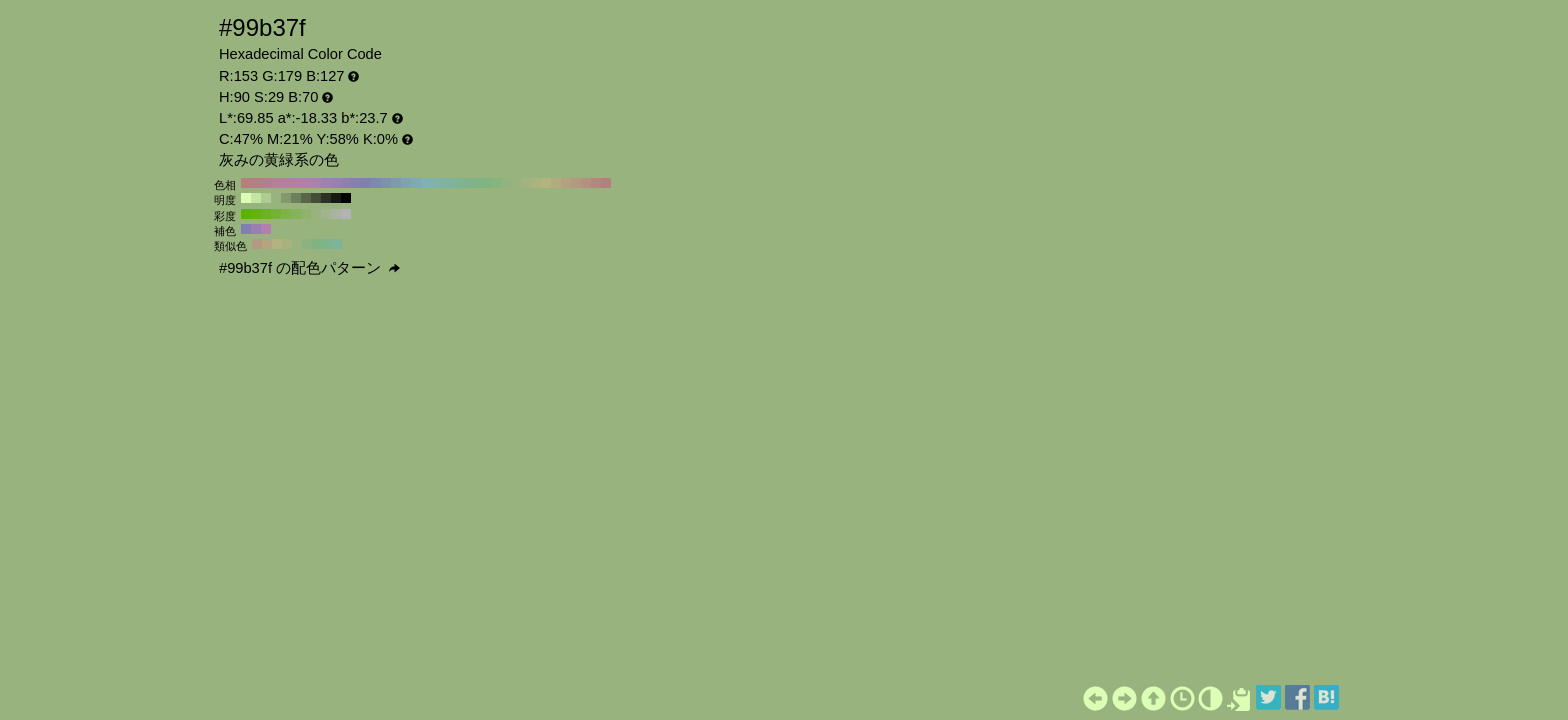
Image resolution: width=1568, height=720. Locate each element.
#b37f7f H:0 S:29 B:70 (606, 183)
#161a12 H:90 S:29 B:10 (336, 198)
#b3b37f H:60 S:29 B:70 (546, 183)
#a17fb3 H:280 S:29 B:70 (326, 183)
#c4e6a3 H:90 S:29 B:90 (256, 198)
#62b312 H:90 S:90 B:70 (256, 214)
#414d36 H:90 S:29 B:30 (316, 198)
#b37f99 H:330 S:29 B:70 (276, 183)
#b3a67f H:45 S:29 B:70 (267, 244)
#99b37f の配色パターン (309, 268)
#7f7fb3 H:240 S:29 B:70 (366, 183)
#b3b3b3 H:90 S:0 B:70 (346, 214)
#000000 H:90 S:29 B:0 (346, 198)
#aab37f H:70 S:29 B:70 (536, 183)
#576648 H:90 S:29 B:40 (306, 198)
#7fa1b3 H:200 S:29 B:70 (406, 183)
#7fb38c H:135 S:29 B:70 (327, 244)
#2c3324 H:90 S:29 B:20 (326, 198)
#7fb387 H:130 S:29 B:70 (476, 183)
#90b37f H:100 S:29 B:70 (506, 183)
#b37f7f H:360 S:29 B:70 (246, 183)
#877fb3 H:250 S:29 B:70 (356, 183)
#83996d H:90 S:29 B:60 (286, 198)
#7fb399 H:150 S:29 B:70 (456, 183)
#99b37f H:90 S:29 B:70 (516, 183)
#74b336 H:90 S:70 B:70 (276, 214)
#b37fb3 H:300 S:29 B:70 (306, 183)
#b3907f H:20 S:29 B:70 (586, 183)
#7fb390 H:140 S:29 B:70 (466, 183)
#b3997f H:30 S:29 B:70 (576, 183)
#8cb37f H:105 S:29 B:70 (307, 244)
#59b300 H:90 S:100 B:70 (246, 214)
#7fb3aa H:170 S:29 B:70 (436, 183)
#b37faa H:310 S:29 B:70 (296, 183)
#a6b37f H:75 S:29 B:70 (287, 244)
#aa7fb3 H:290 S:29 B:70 (316, 183)
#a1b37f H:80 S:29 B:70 (526, 183)
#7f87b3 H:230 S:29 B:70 (376, 183)
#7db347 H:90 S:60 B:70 (286, 214)
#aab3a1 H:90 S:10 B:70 (336, 214)
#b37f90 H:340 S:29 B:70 (266, 183)
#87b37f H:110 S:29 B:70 (496, 183)
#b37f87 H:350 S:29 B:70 (256, 183)
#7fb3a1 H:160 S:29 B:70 (446, 183)
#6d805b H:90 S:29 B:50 (296, 198)
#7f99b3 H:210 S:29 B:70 (396, 183)
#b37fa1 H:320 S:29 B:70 (286, 183)
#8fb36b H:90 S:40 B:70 (306, 214)
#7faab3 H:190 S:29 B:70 (416, 183)
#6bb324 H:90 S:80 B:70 (266, 214)
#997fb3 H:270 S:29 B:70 (336, 183)
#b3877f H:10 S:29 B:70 (596, 183)
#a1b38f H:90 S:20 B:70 (326, 214)
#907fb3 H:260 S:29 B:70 (346, 183)
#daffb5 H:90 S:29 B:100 (246, 198)
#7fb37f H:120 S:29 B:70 (486, 183)
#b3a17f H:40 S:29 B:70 (566, 183)
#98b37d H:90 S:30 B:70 (316, 214)
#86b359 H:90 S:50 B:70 (296, 214)
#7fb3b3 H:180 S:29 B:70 (426, 183)
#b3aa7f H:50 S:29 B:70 (556, 183)
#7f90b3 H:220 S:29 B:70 (386, 183)
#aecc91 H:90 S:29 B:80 (266, 198)
